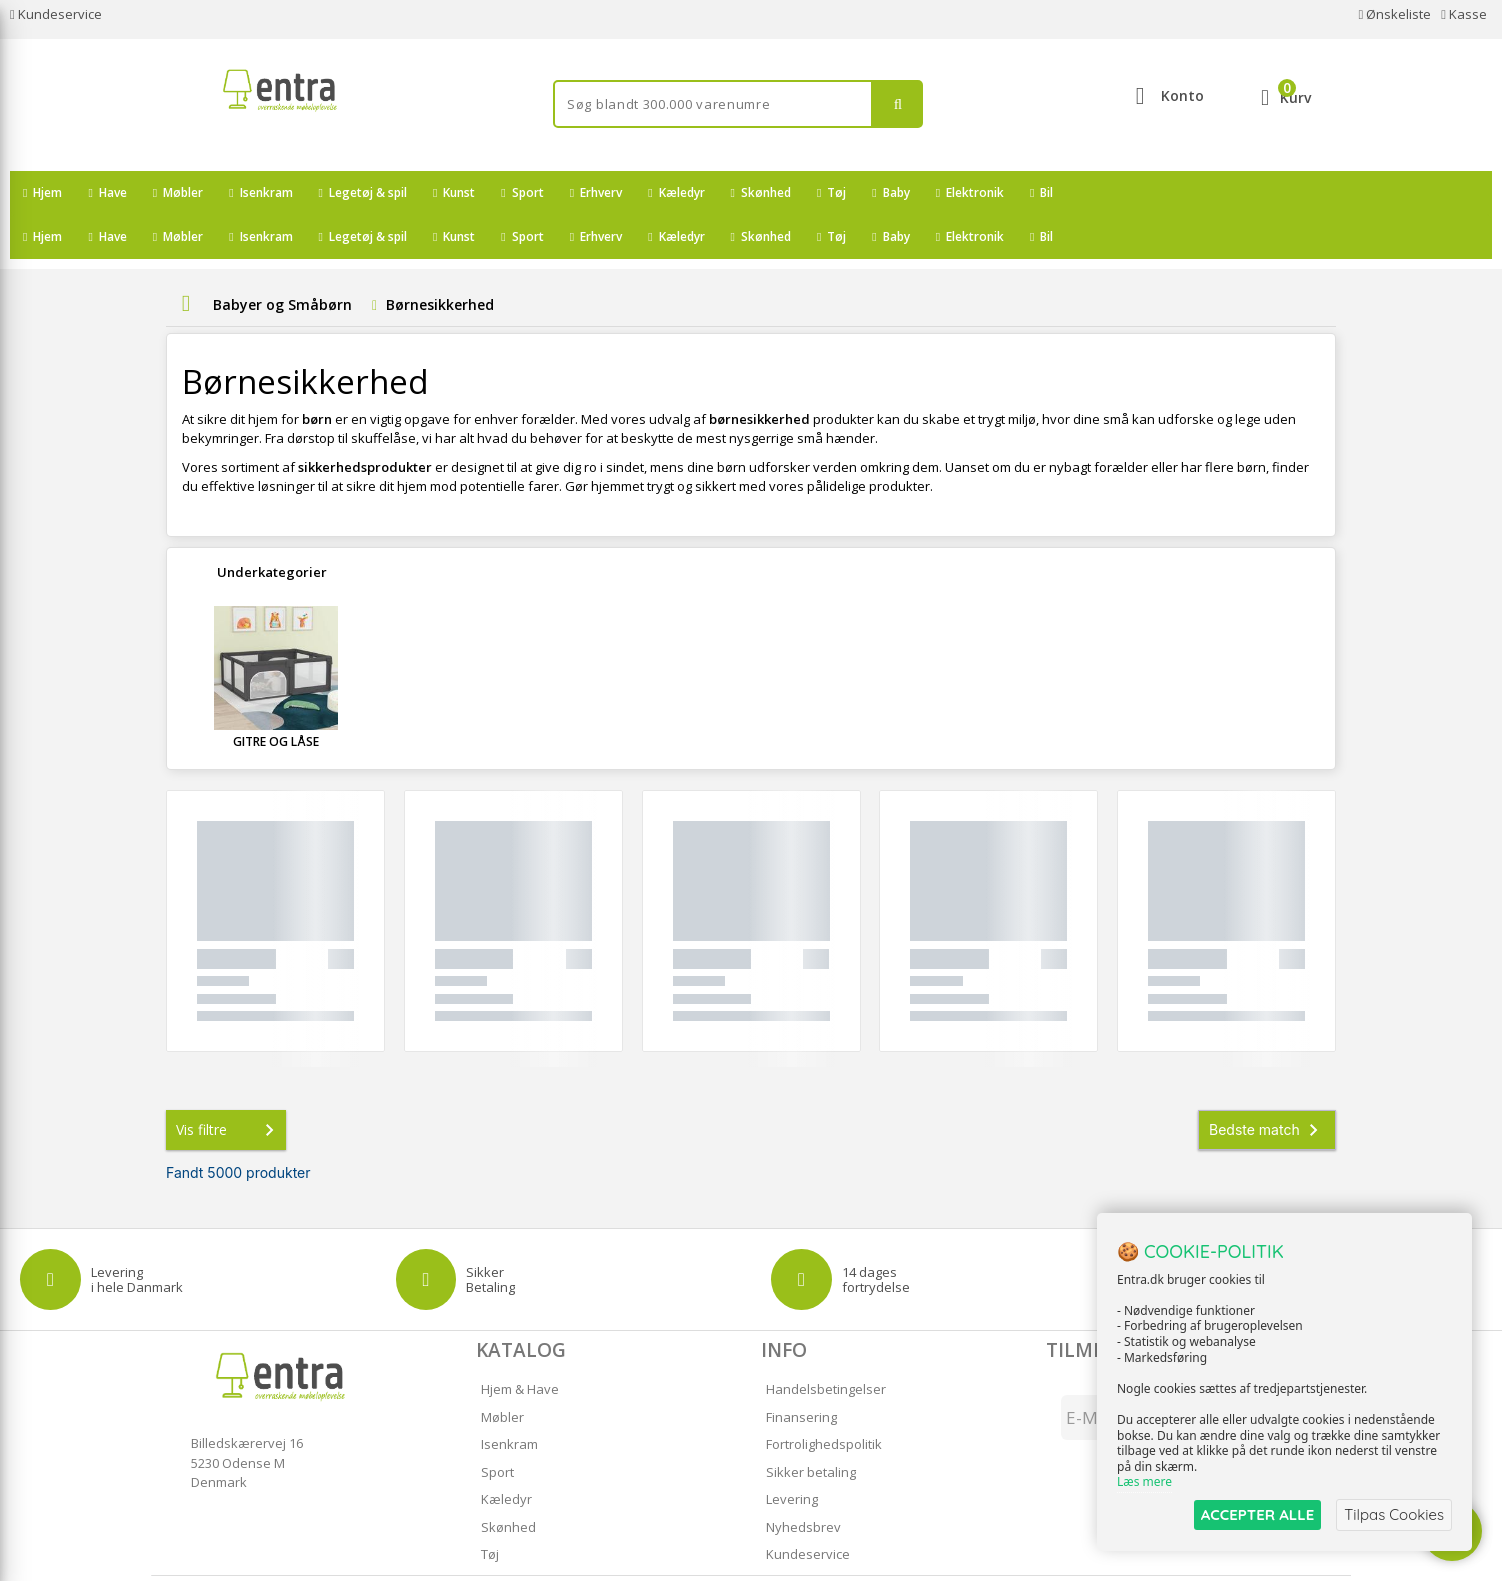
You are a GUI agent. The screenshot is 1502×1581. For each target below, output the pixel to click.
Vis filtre (229, 1086)
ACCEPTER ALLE (1257, 1514)
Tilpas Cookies (1394, 1514)
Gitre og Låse (276, 697)
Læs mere (1144, 1482)
